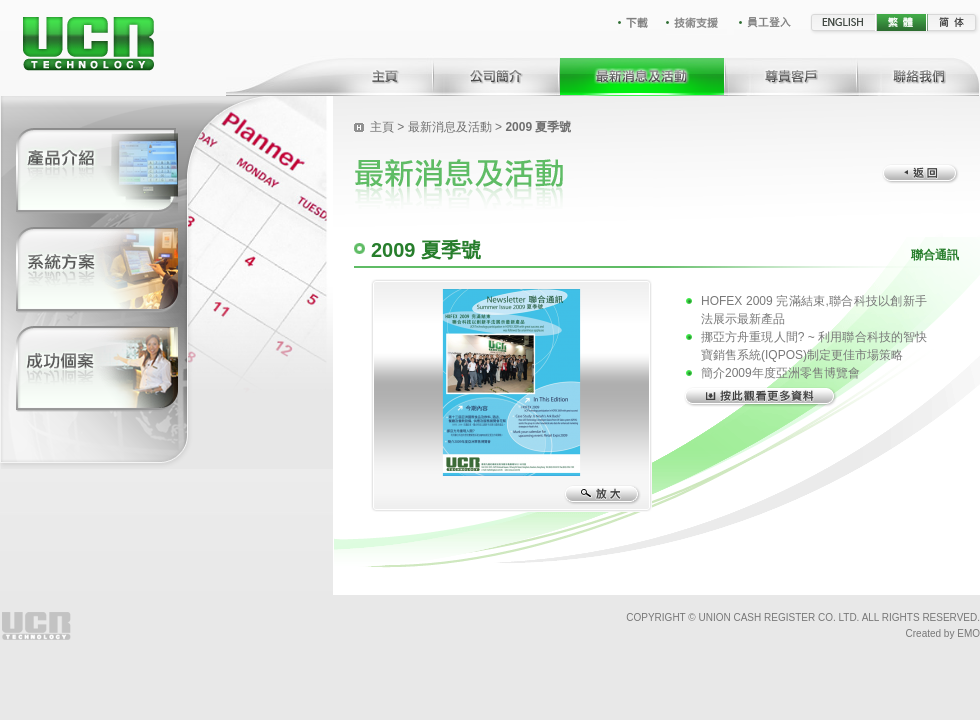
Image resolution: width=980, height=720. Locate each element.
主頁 (382, 127)
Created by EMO (943, 633)
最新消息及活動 (450, 127)
